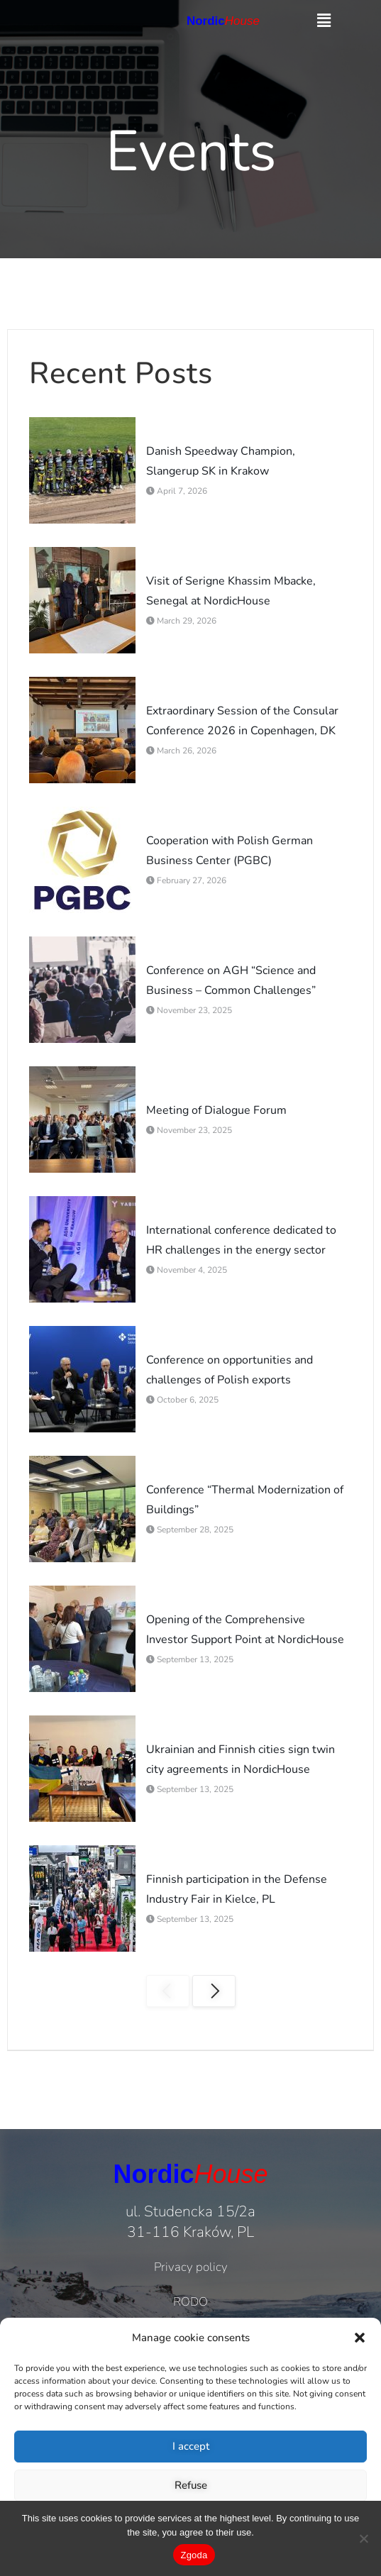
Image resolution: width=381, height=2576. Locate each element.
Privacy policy (191, 2267)
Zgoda (193, 2555)
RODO (190, 2302)
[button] (360, 2338)
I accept (190, 2446)
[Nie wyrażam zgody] (363, 2538)
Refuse (191, 2485)
